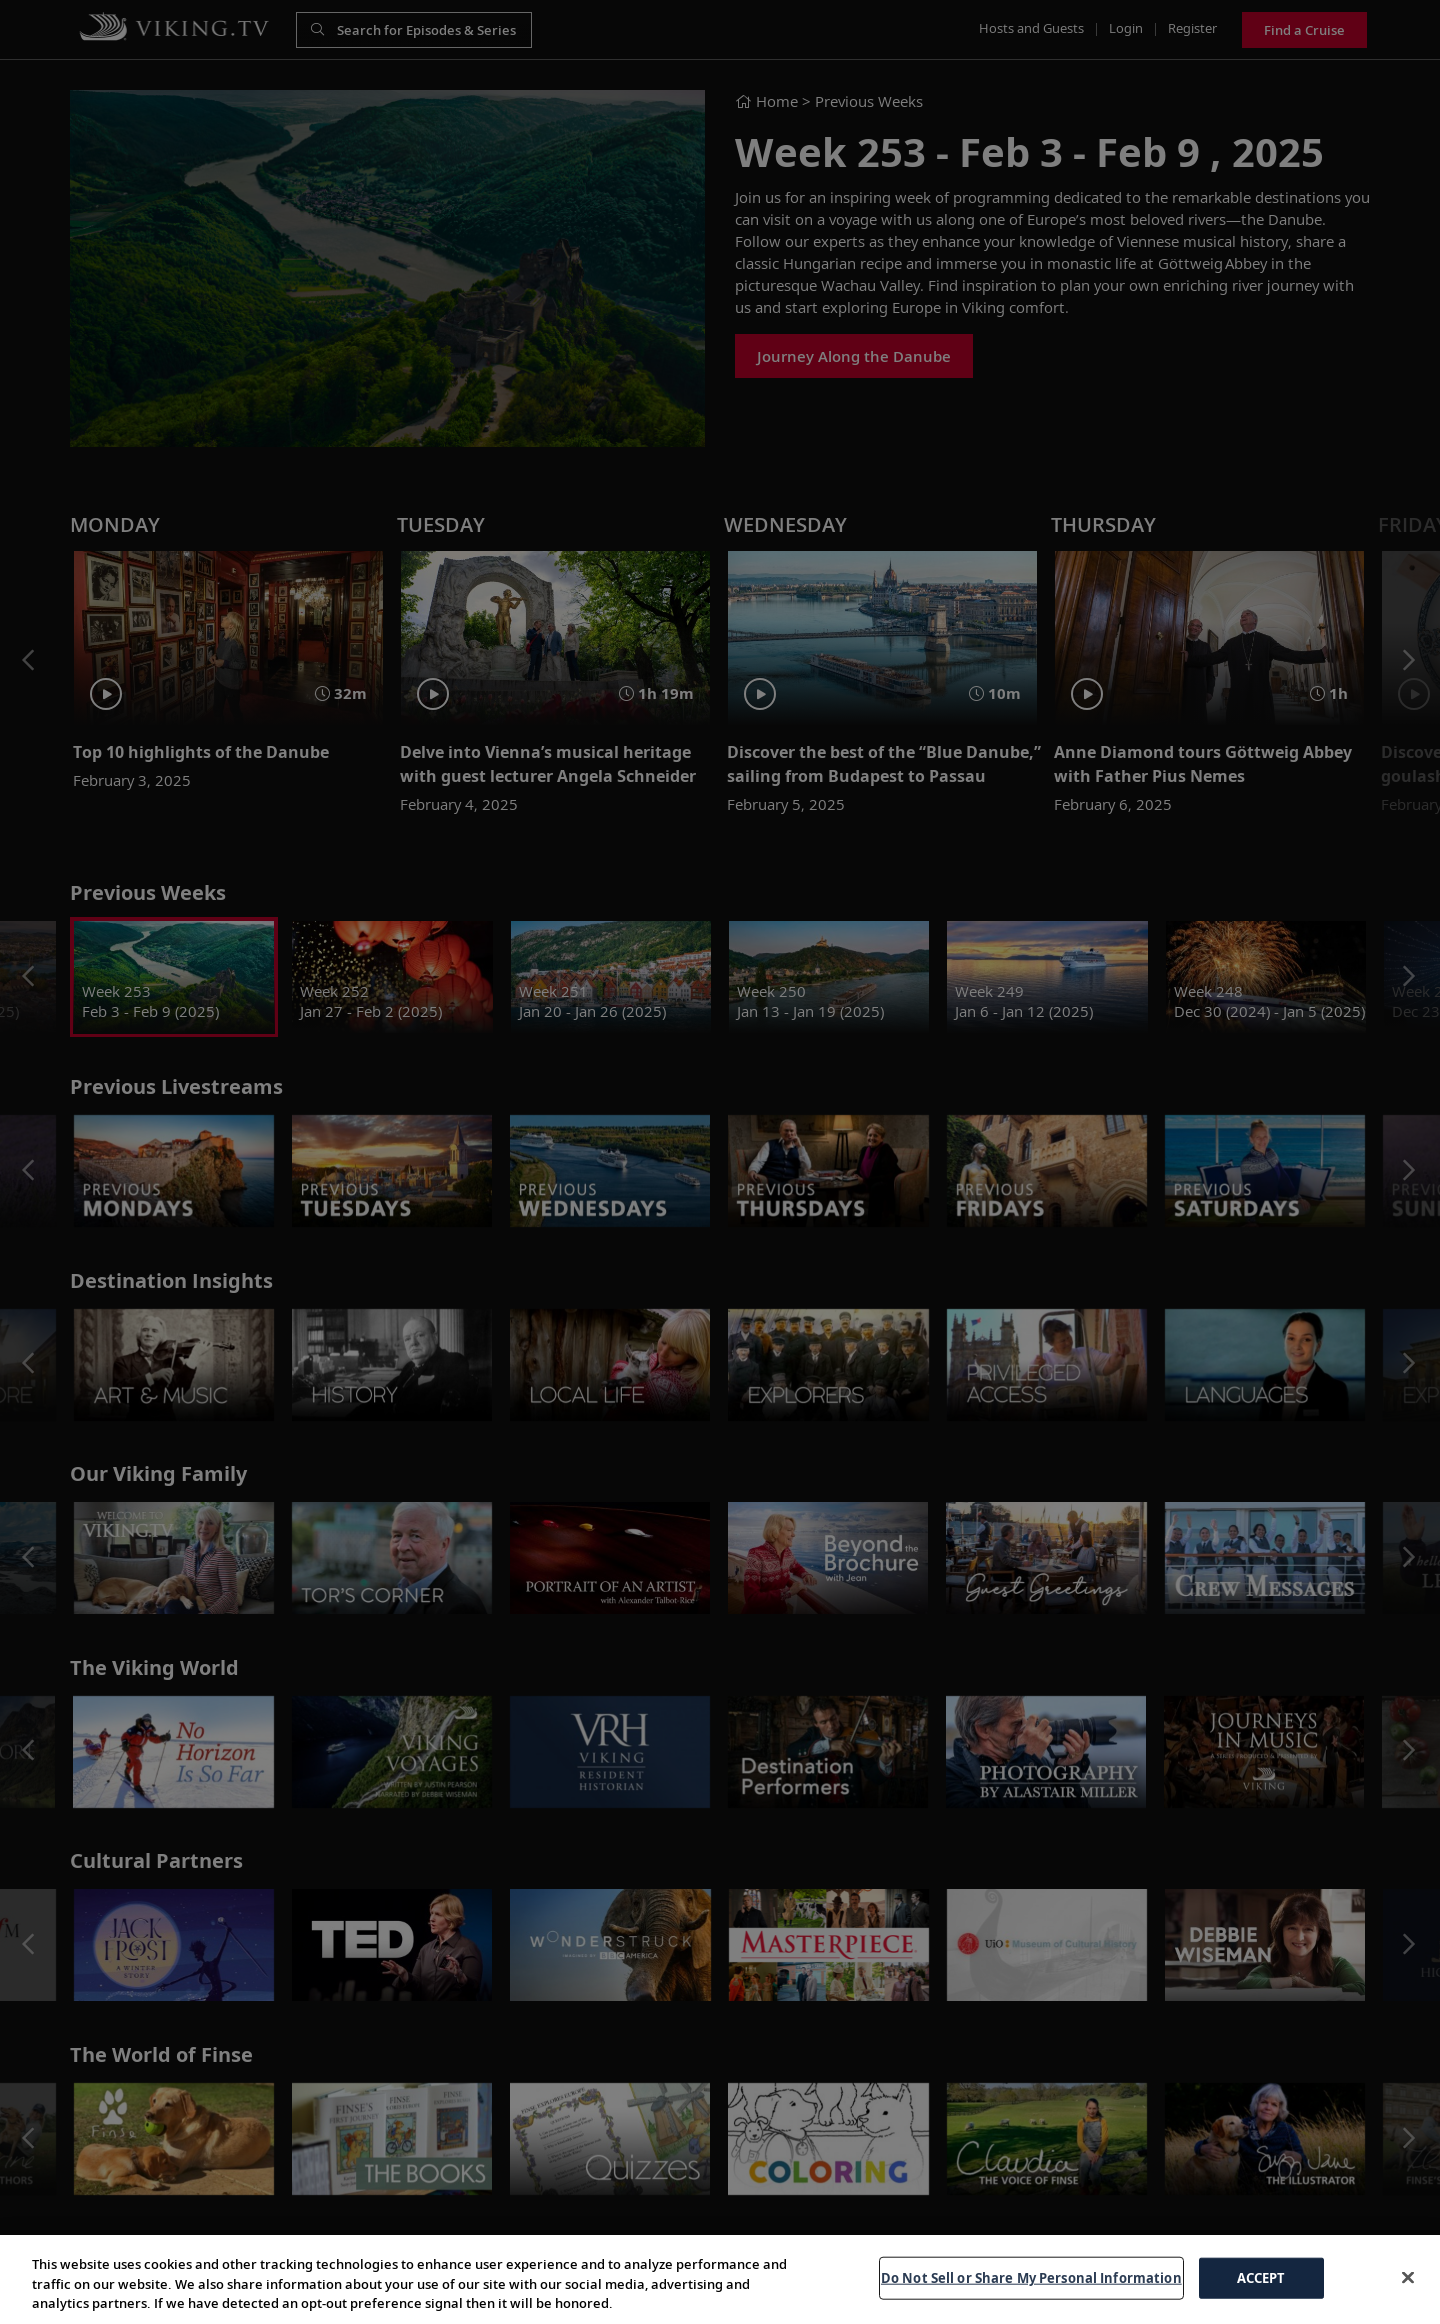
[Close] (1408, 2277)
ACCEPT (1261, 2277)
